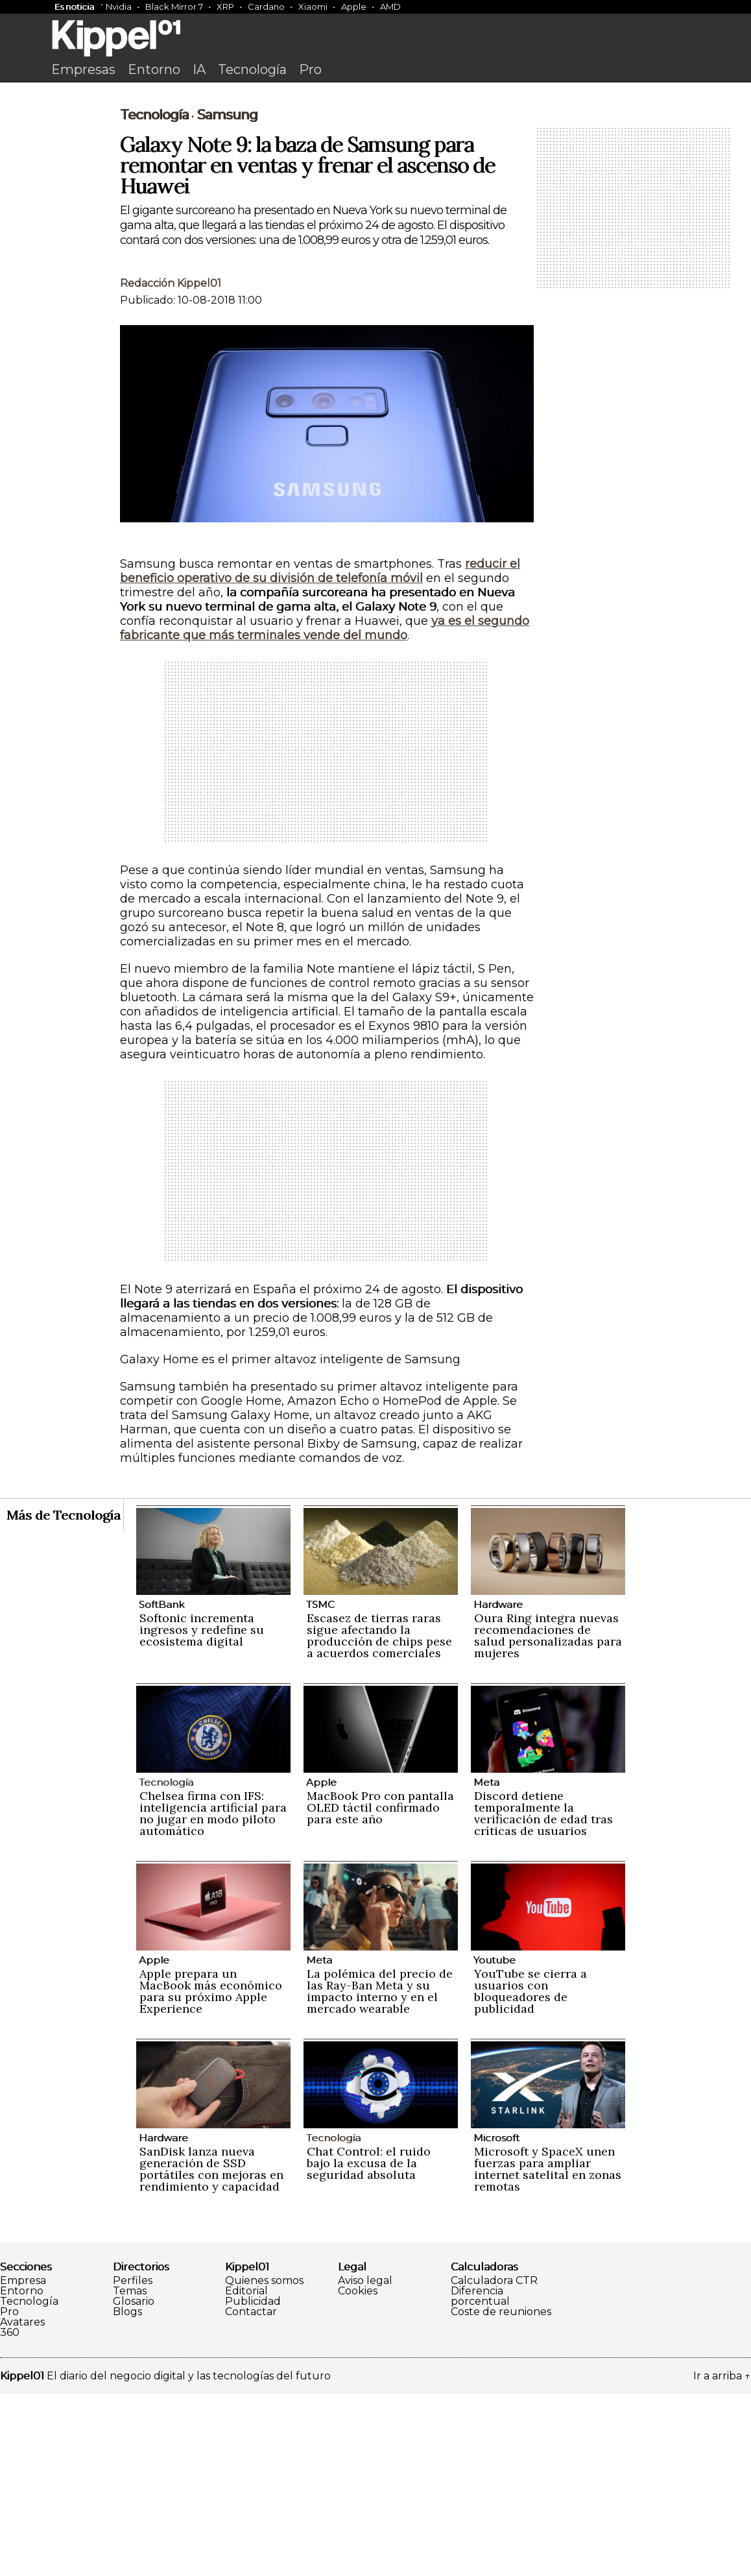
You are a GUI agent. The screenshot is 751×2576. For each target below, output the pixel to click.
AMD (390, 6)
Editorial (246, 2473)
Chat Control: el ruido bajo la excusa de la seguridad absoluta (369, 2345)
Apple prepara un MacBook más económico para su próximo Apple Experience (210, 2173)
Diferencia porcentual (480, 2478)
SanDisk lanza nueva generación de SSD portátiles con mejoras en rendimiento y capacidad (211, 2351)
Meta (486, 1964)
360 (9, 2514)
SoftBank (161, 1786)
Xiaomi (313, 6)
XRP (225, 6)
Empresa (23, 2462)
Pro (310, 69)
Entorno (154, 69)
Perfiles (132, 2462)
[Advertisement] (375, 186)
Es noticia (74, 6)
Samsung (227, 296)
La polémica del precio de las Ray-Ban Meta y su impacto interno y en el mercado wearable (380, 2173)
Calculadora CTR (494, 2462)
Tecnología (252, 69)
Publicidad (253, 2483)
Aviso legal (365, 2462)
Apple (353, 6)
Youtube (494, 2141)
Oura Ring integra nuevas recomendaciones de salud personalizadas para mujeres (548, 1817)
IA (199, 69)
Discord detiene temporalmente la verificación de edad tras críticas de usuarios (543, 1995)
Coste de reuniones (501, 2493)
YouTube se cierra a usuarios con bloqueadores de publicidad (530, 2173)
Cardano (266, 6)
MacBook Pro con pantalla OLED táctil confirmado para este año (380, 1989)
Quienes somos (264, 2462)
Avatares (22, 2504)
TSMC (320, 1786)
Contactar (251, 2493)
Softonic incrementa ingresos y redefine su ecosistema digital (201, 1811)
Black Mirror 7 (174, 6)
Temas (130, 2473)
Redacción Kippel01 (170, 465)
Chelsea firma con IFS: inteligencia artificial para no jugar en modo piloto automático (213, 1995)
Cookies (357, 2473)
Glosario (133, 2483)
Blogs (127, 2493)
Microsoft (496, 2319)
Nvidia (119, 6)
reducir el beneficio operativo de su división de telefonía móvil (320, 752)
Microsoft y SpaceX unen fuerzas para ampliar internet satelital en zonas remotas (547, 2351)
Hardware (498, 1786)
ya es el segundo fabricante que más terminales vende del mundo (324, 810)
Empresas (83, 69)
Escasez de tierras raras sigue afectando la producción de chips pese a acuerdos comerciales (379, 1817)
